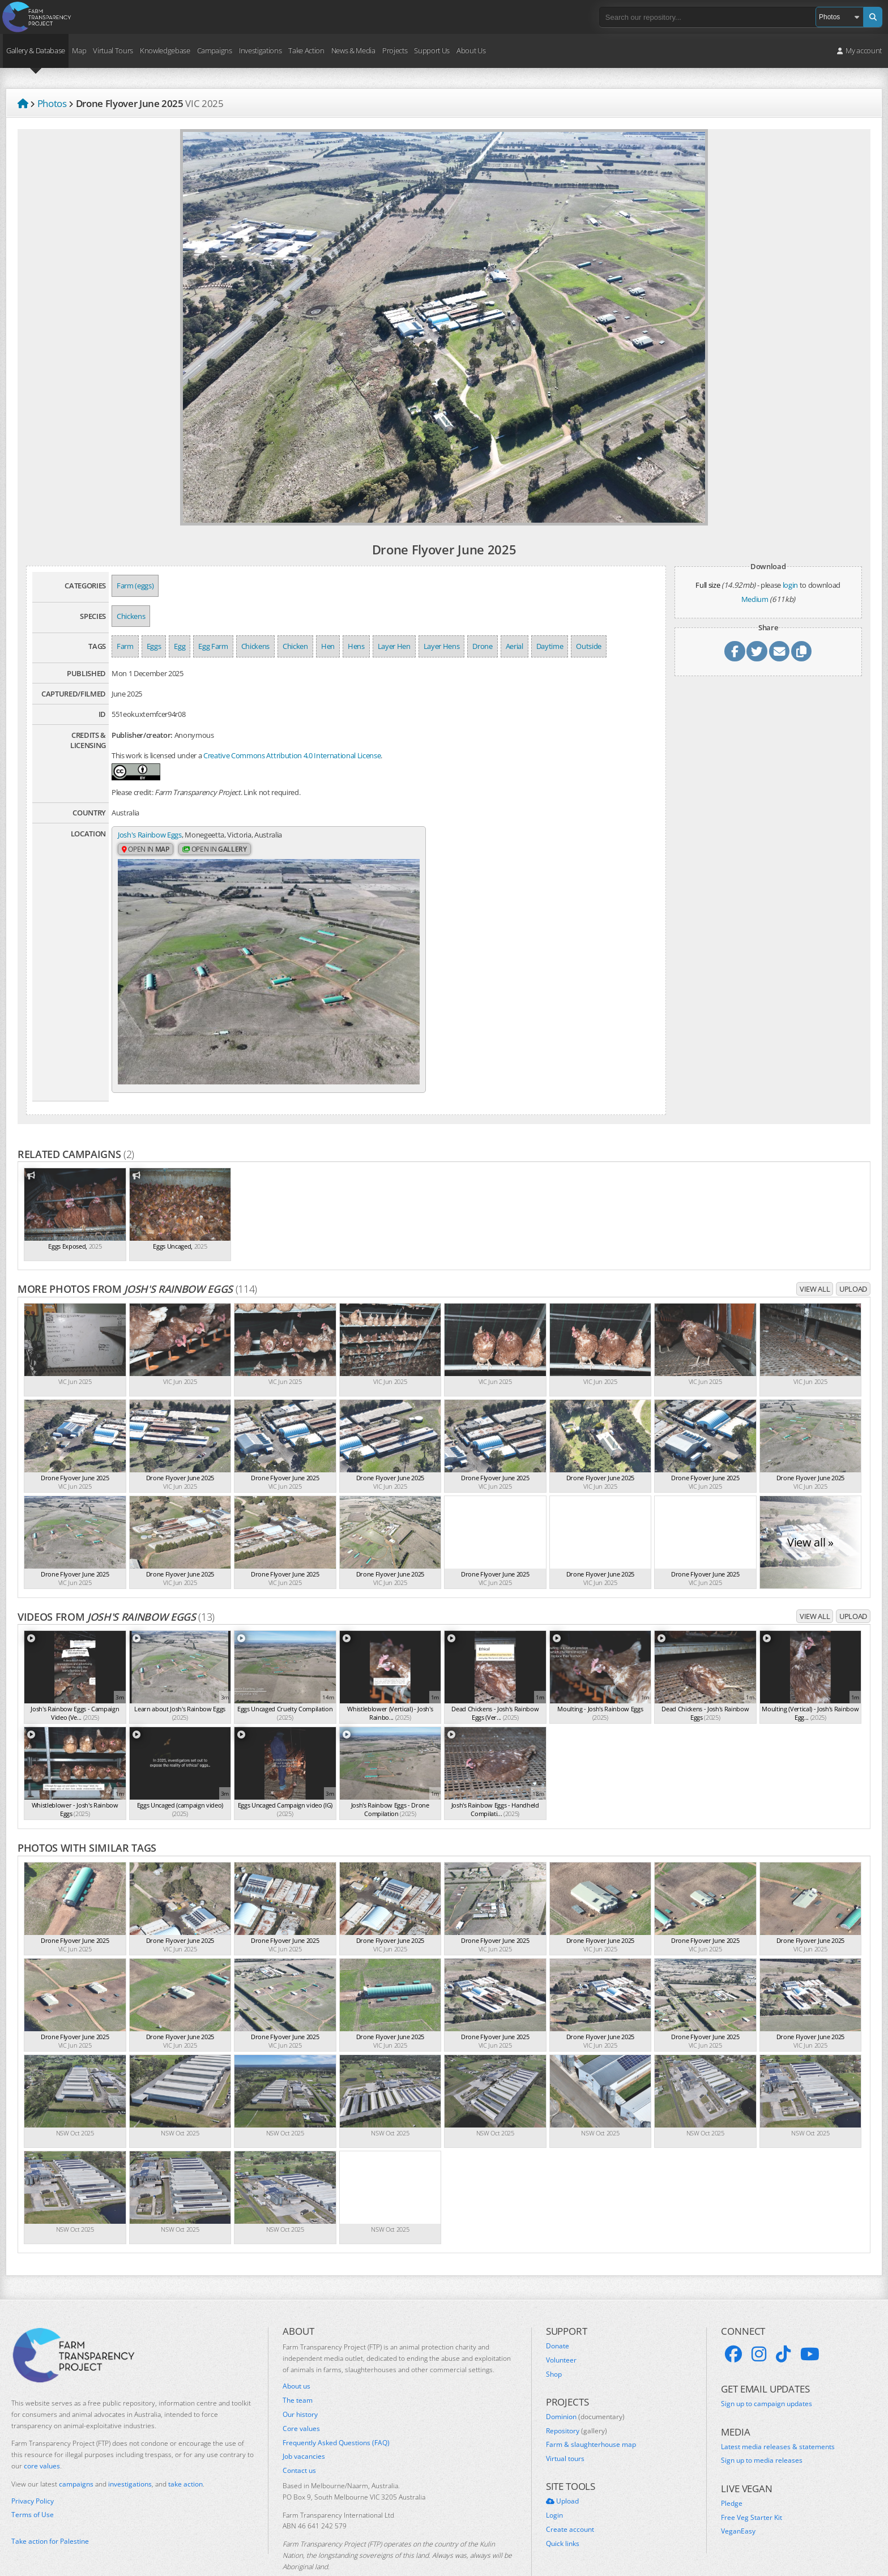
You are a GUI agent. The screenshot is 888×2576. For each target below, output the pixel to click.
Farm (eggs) (135, 585)
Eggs (154, 646)
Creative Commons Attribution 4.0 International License (292, 755)
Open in (145, 850)
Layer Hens (442, 646)
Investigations (260, 50)
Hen (328, 646)
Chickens (131, 616)
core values (42, 2435)
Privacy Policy (32, 2470)
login (790, 585)
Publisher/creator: (142, 735)
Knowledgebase (165, 50)
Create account (570, 2499)
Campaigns (214, 50)
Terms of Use (32, 2484)
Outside (588, 646)
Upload (853, 1258)
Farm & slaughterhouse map (591, 2414)
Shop (554, 2343)
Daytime (549, 646)
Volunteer (561, 2329)
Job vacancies (304, 2426)
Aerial (514, 646)
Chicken (295, 646)
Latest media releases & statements (778, 2416)
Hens (356, 646)
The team (298, 2370)
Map (79, 50)
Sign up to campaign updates (766, 2373)
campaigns (76, 2453)
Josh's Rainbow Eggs (150, 835)
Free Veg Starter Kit (751, 2487)
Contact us (299, 2440)
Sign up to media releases (761, 2430)
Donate (557, 2315)
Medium (755, 599)
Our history (300, 2384)
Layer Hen (394, 646)
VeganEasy (738, 2501)
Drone (482, 646)
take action (185, 2453)
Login (554, 2485)
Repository (576, 2400)
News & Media (353, 50)
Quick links (562, 2513)
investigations (130, 2453)
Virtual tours (565, 2428)
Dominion (585, 2386)
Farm (125, 646)
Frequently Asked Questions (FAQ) (336, 2412)
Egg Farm (213, 646)
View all (815, 1258)
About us (296, 2356)
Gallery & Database (35, 50)
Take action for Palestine (50, 2510)
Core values (301, 2398)
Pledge (731, 2472)
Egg (179, 646)
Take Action (306, 50)
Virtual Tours (113, 50)
